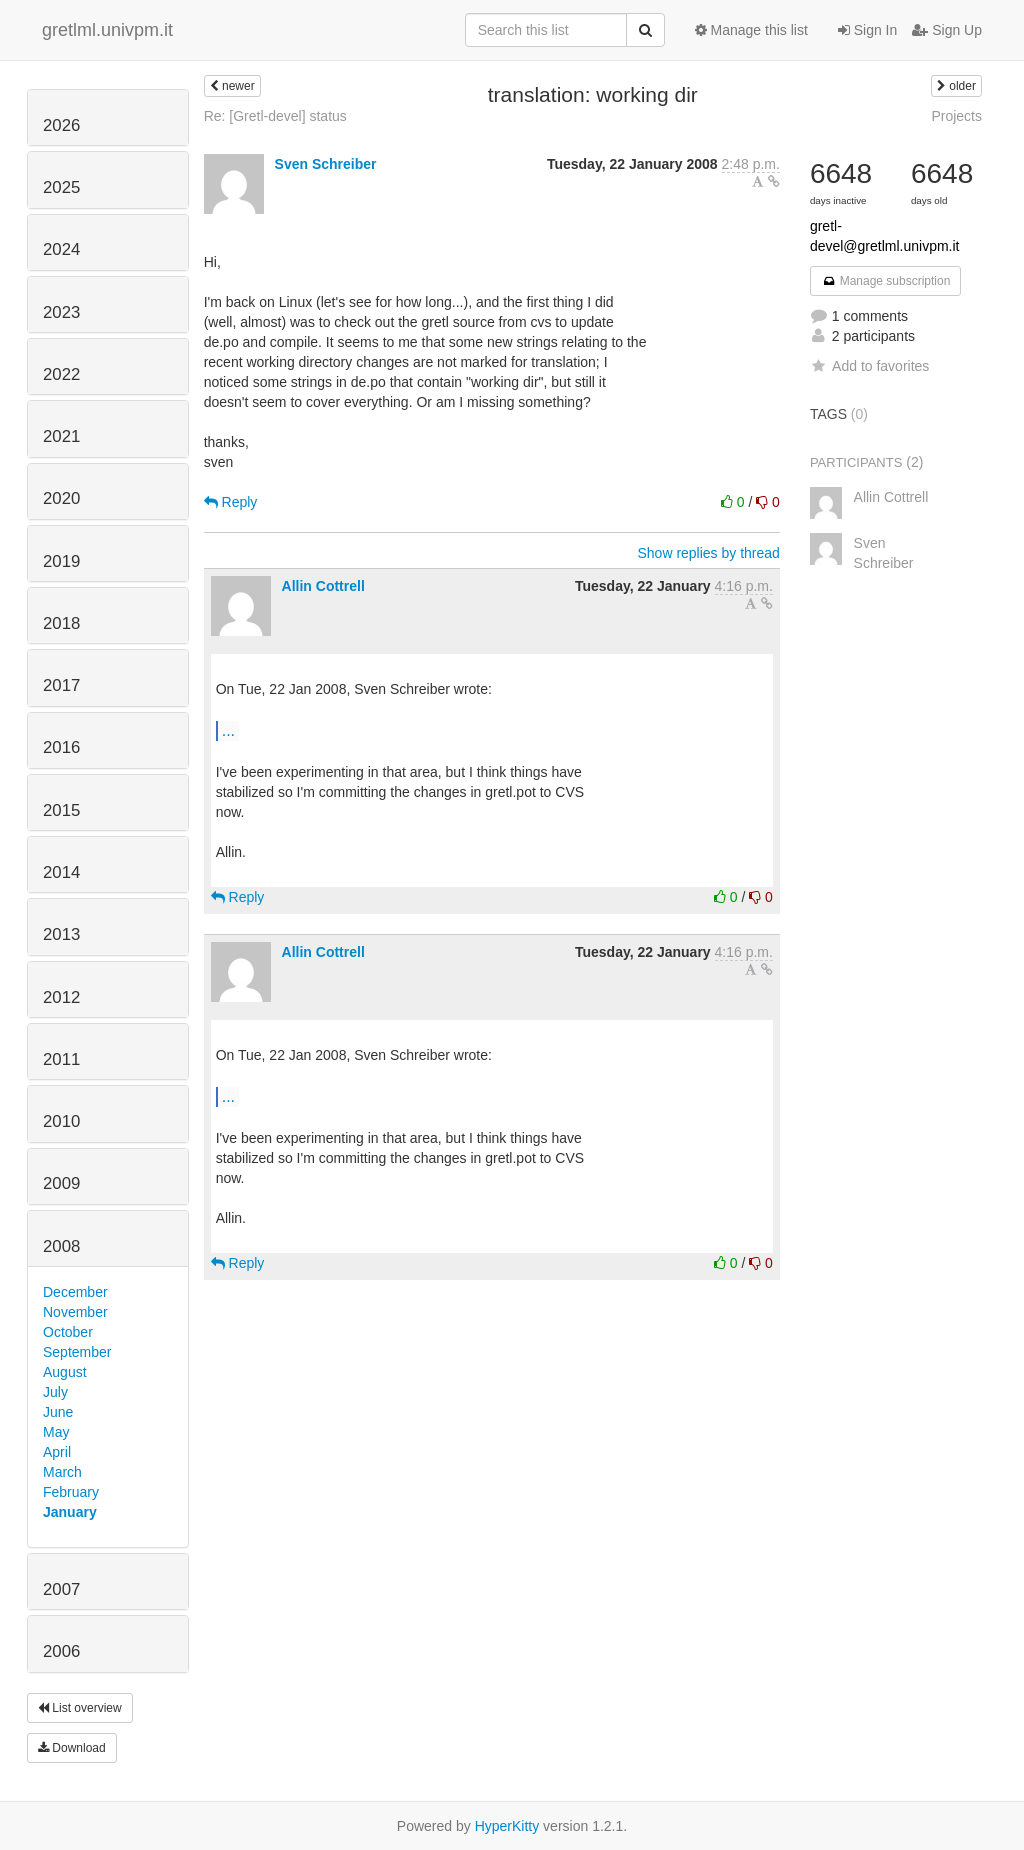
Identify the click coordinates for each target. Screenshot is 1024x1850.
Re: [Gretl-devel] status (275, 116)
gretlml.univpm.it (107, 30)
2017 (61, 685)
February (71, 1492)
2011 (61, 1059)
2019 (61, 561)
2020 (61, 498)
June (58, 1412)
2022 (61, 374)
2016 (61, 747)
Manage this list (751, 30)
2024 (61, 249)
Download (72, 1748)
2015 (61, 810)
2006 (61, 1651)
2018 (61, 623)
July (55, 1392)
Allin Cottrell (323, 586)
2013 (61, 934)
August (65, 1372)
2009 (61, 1183)
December (75, 1292)
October (68, 1332)
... (228, 730)
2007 (61, 1589)
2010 (61, 1121)
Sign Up (947, 30)
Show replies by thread (708, 553)
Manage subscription (886, 281)
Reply (231, 502)
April (57, 1452)
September (77, 1352)
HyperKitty (507, 1826)
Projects (956, 116)
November (75, 1312)
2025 (61, 187)
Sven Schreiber (326, 164)
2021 (61, 436)
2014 (61, 872)
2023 (61, 312)
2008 (61, 1246)
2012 (61, 997)
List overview (80, 1708)
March (62, 1472)
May (56, 1432)
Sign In (867, 30)
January (70, 1512)
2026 (61, 125)
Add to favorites (869, 366)
